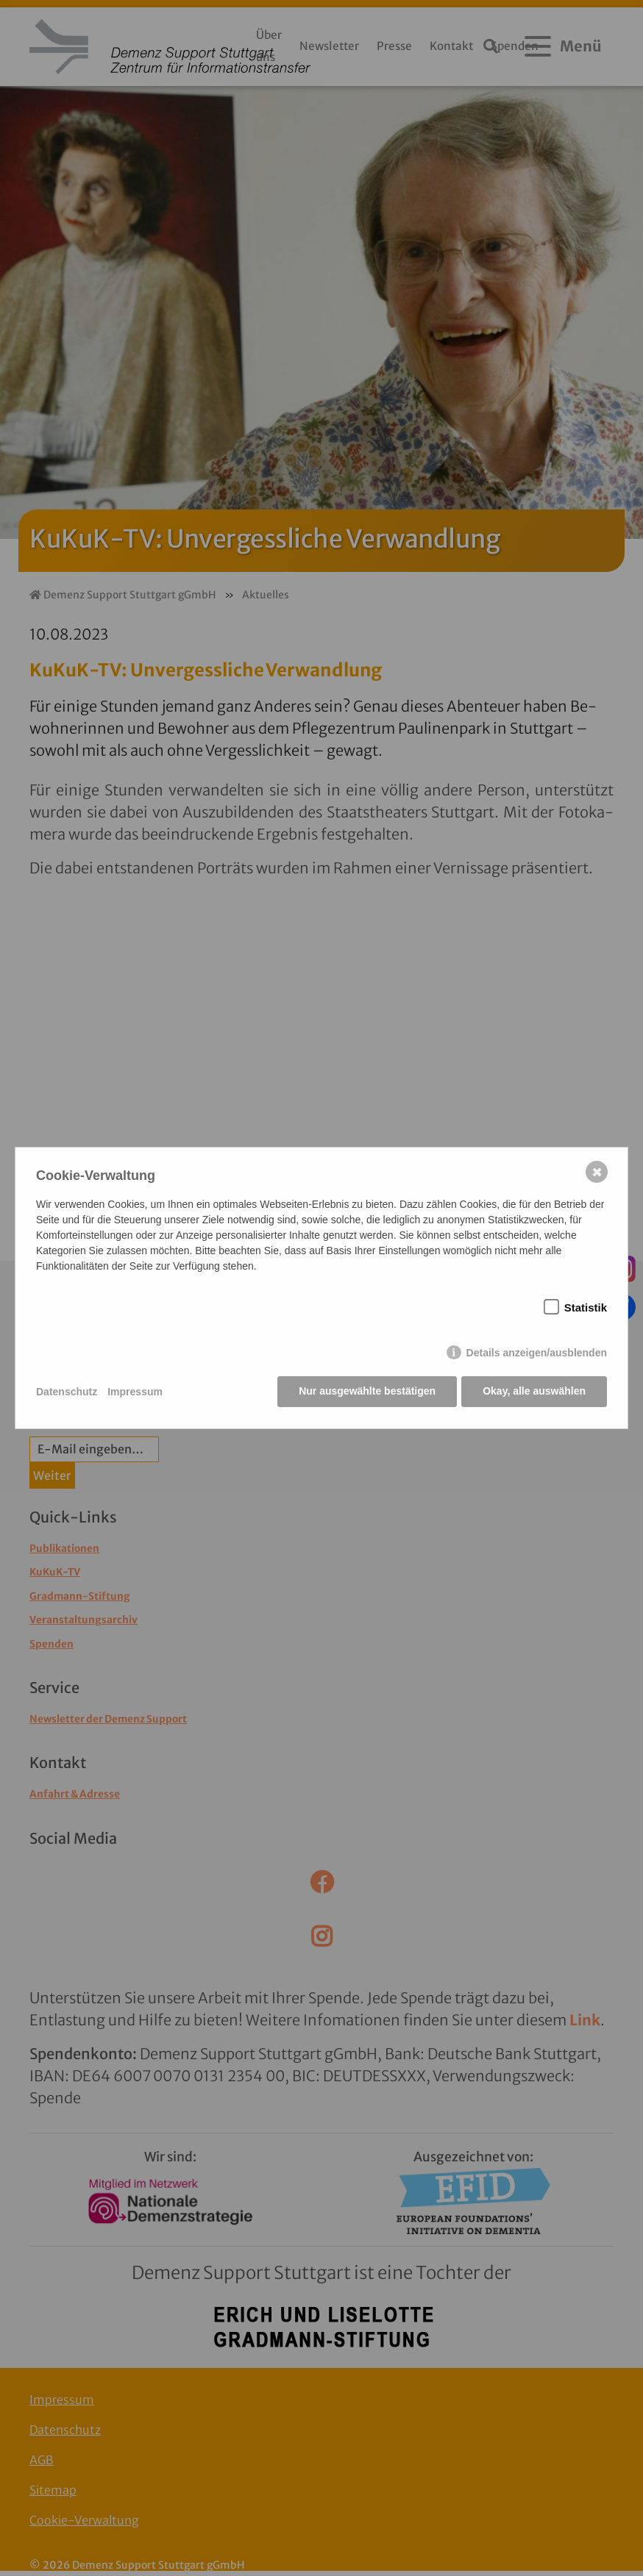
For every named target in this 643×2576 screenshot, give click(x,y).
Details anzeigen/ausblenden (536, 1353)
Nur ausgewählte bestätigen (366, 1392)
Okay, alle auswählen (534, 1392)
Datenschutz (66, 1392)
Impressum (135, 1392)
